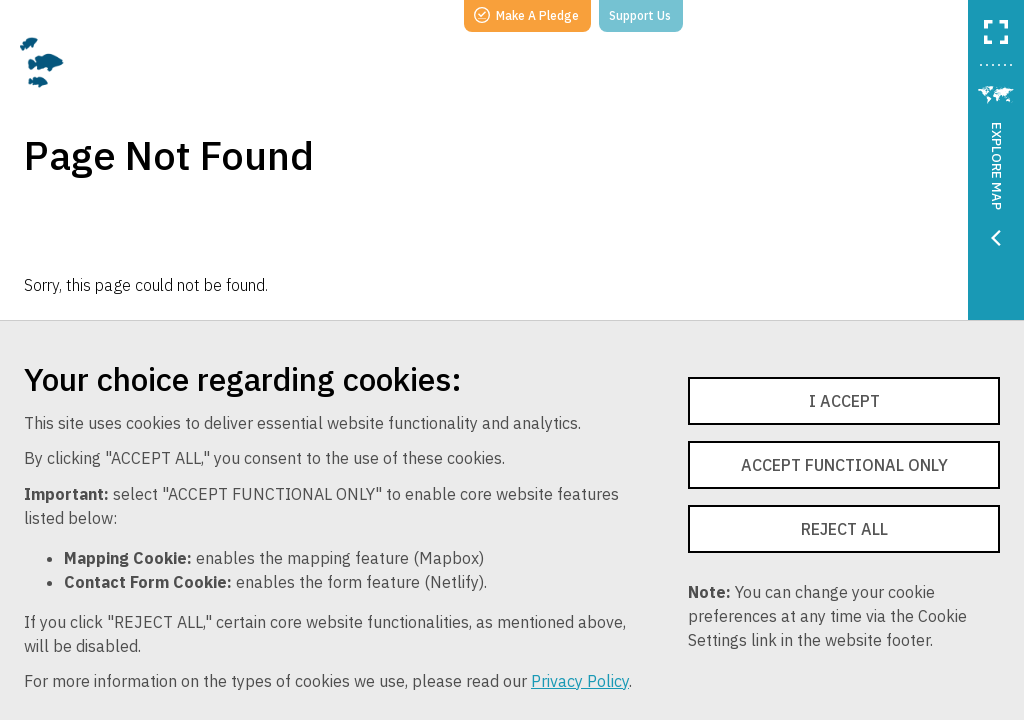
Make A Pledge (526, 15)
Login (923, 15)
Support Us (640, 15)
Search (731, 15)
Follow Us (829, 15)
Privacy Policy (580, 681)
